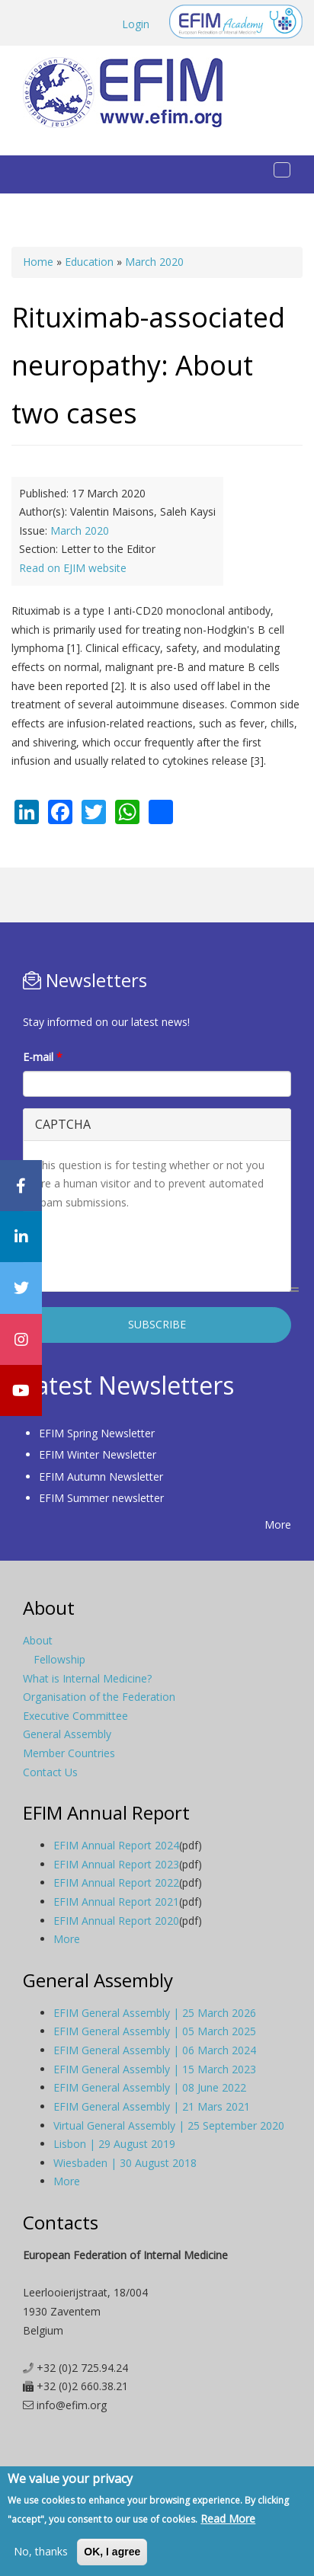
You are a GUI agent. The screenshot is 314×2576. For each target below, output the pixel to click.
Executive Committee (75, 1715)
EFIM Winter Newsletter (97, 1454)
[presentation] (151, 1250)
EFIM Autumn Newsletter (101, 1476)
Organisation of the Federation (99, 1696)
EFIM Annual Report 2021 (116, 1901)
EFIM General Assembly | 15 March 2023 (154, 2069)
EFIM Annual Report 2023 (116, 1864)
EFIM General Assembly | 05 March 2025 (154, 2031)
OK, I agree (112, 2552)
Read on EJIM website (73, 568)
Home (38, 261)
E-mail (42, 1057)
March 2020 (154, 261)
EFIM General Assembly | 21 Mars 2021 (151, 2106)
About (38, 1640)
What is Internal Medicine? (87, 1678)
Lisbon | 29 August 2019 (114, 2144)
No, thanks (41, 2551)
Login (135, 24)
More (277, 1524)
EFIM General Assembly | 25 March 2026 (154, 2013)
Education (89, 261)
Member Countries (69, 1753)
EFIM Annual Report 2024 (116, 1845)
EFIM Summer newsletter (101, 1498)
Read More (227, 2518)
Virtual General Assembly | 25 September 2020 (168, 2125)
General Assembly (67, 1734)
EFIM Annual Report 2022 (116, 1882)
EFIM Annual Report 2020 (116, 1920)
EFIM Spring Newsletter (97, 1433)
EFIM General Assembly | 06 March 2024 (154, 2050)
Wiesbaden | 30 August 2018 (125, 2163)
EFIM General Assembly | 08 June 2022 (149, 2087)
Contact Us (50, 1772)
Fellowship (59, 1659)
